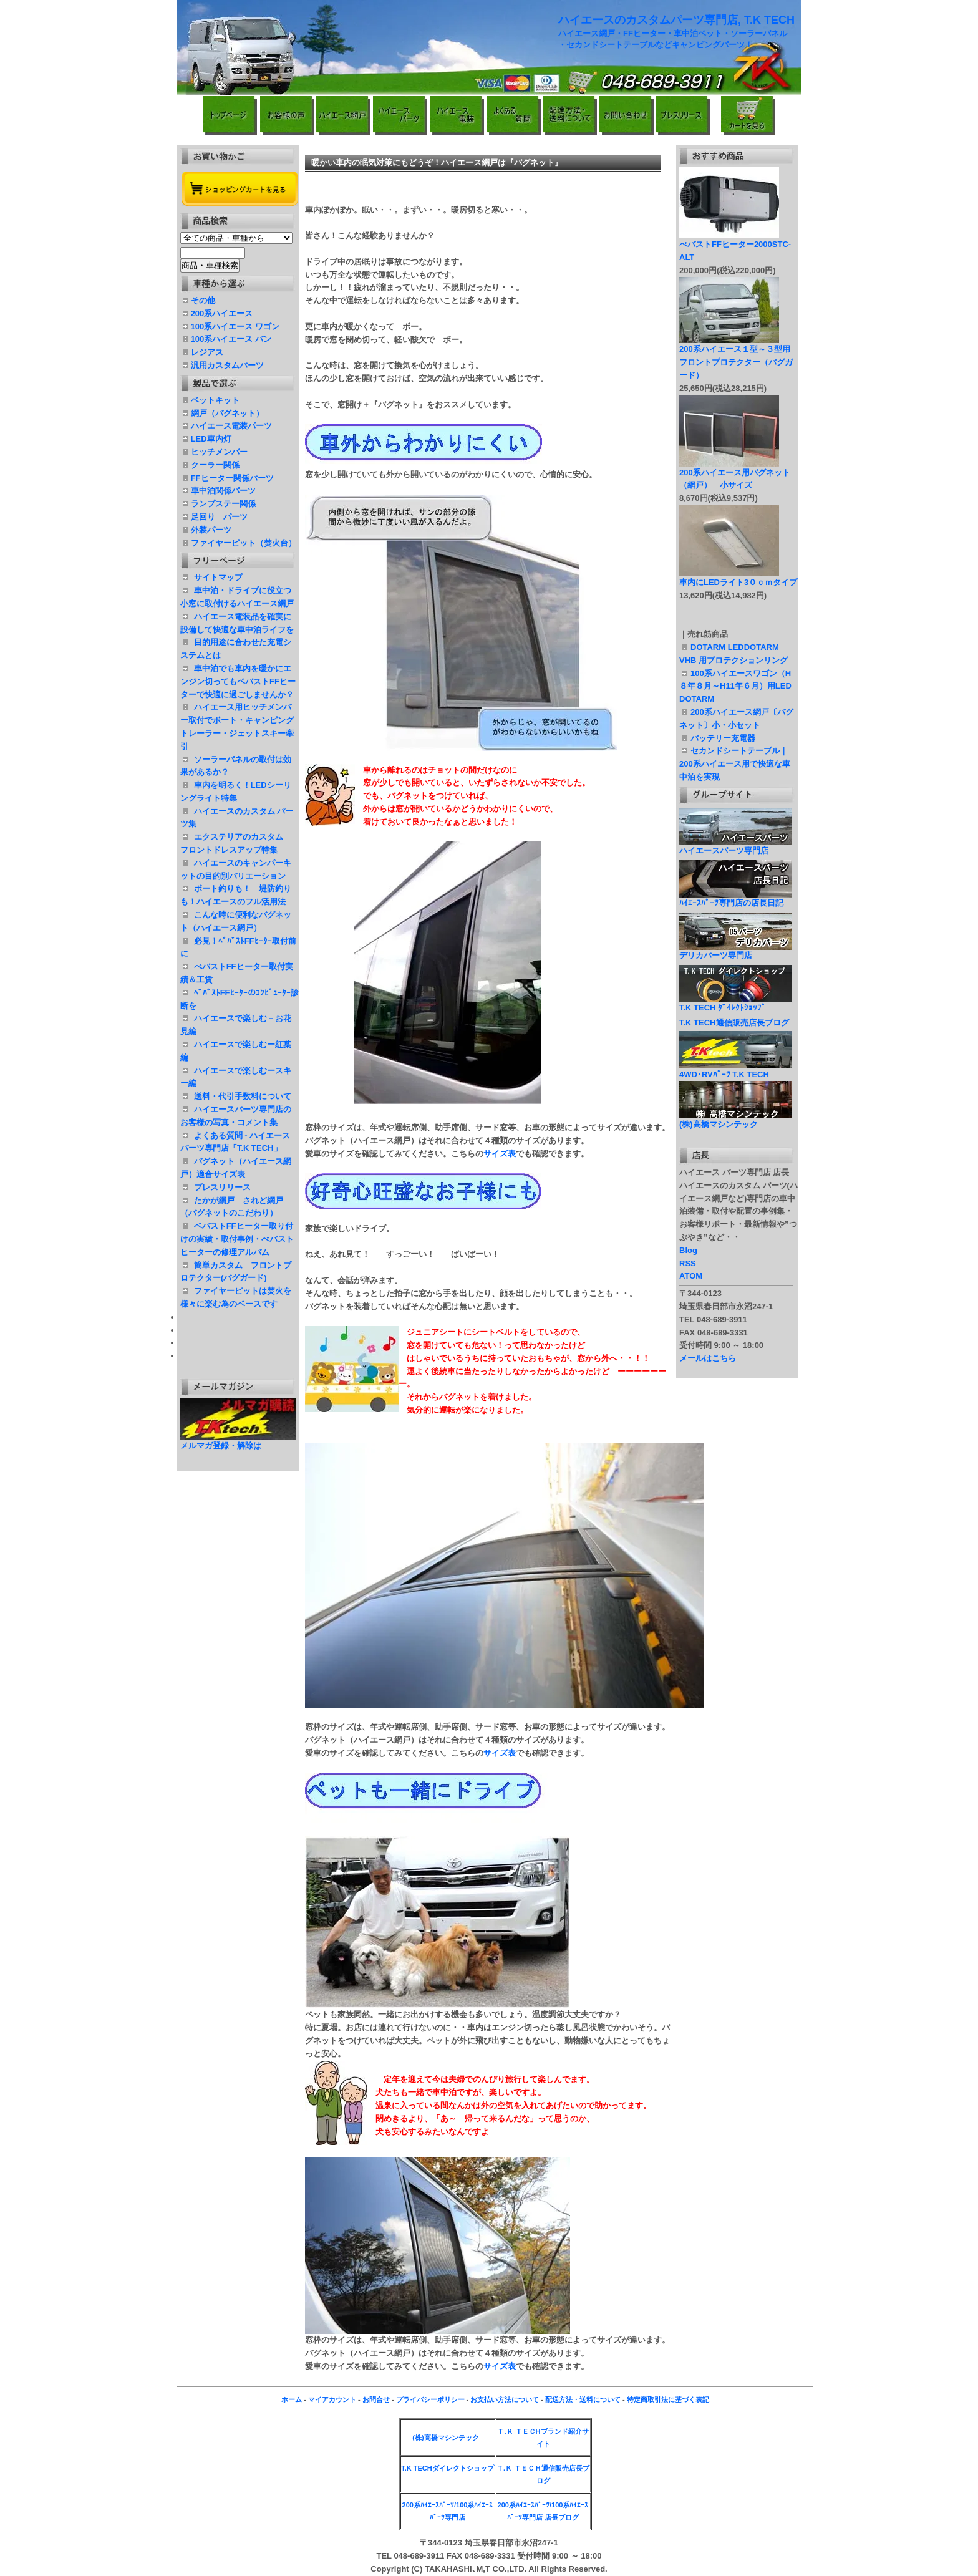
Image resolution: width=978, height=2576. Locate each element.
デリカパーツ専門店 (735, 951)
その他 (203, 300)
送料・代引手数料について (242, 1096)
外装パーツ (211, 530)
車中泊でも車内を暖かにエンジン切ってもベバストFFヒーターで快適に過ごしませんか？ (238, 681)
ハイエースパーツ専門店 (735, 846)
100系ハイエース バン (231, 339)
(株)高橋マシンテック (735, 1120)
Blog (688, 1250)
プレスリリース (222, 1187)
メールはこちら (707, 1358)
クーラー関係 (215, 465)
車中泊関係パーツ (223, 490)
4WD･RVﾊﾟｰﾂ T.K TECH (735, 1070)
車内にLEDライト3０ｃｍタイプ (742, 582)
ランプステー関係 (223, 503)
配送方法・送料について (583, 2399)
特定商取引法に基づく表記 (668, 2399)
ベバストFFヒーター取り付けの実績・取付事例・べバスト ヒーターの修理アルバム (237, 1239)
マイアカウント (332, 2399)
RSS (687, 1263)
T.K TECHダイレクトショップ (447, 2468)
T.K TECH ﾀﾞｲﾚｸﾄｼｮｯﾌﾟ (735, 1003)
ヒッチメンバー (219, 452)
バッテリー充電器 (726, 738)
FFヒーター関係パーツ (232, 478)
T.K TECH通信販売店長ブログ (734, 1022)
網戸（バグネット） (227, 413)
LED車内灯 (211, 438)
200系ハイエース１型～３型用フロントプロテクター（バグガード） (736, 362)
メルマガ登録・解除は (220, 1445)
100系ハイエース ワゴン (235, 326)
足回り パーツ (219, 516)
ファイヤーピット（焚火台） (243, 543)
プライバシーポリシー (430, 2399)
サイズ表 (499, 1153)
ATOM (690, 1276)
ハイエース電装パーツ (231, 425)
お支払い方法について (504, 2399)
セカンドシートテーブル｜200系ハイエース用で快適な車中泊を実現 (734, 764)
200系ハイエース (222, 313)
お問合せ (376, 2399)
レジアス (207, 352)
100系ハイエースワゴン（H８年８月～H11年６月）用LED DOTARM (739, 686)
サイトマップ (218, 577)
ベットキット (215, 400)
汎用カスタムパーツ (227, 365)
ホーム (291, 2399)
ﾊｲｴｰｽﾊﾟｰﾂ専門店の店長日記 (735, 899)
